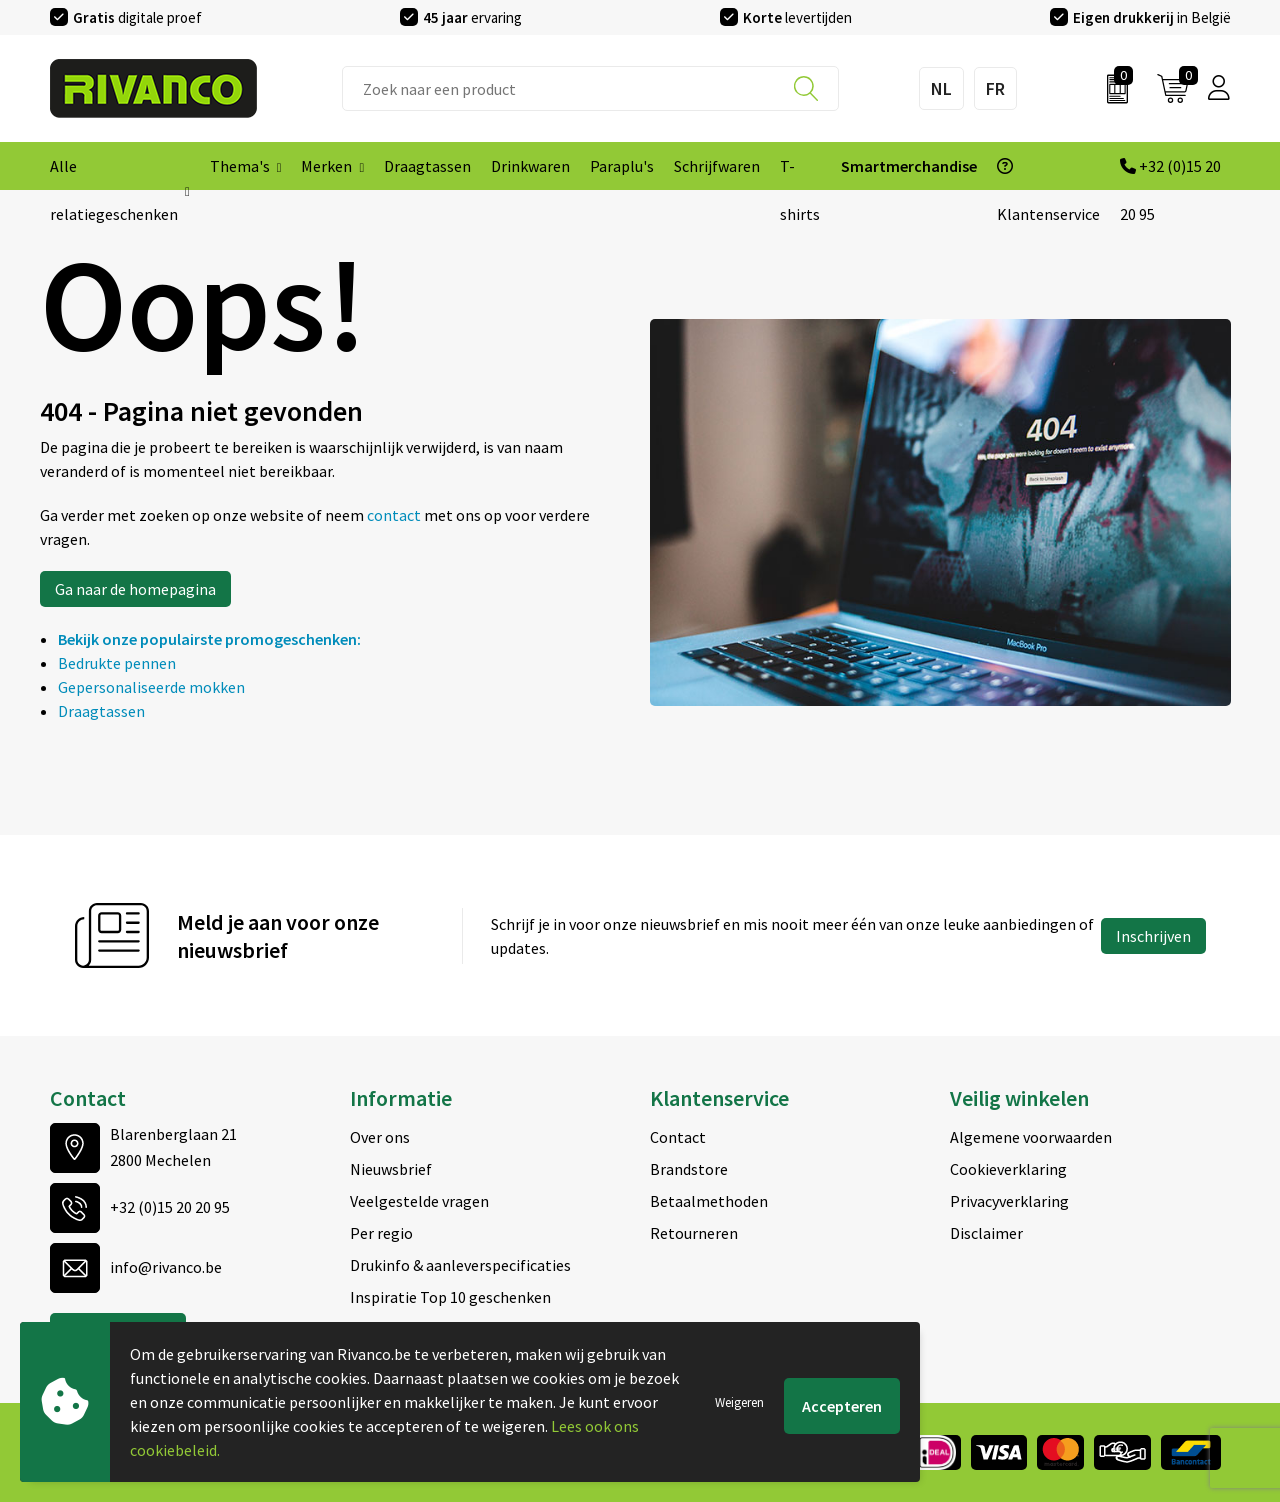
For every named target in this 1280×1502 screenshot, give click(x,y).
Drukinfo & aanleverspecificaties (460, 1265)
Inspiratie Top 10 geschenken (450, 1297)
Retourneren (694, 1233)
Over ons (380, 1137)
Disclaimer (986, 1233)
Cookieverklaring (1008, 1169)
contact (395, 515)
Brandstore (689, 1169)
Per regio (381, 1233)
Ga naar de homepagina (135, 589)
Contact (678, 1137)
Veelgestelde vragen (419, 1201)
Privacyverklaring (1009, 1201)
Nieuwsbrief (391, 1169)
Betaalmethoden (709, 1201)
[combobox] (590, 88)
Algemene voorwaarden (1031, 1137)
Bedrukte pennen (117, 663)
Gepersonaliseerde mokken (151, 687)
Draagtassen (101, 711)
